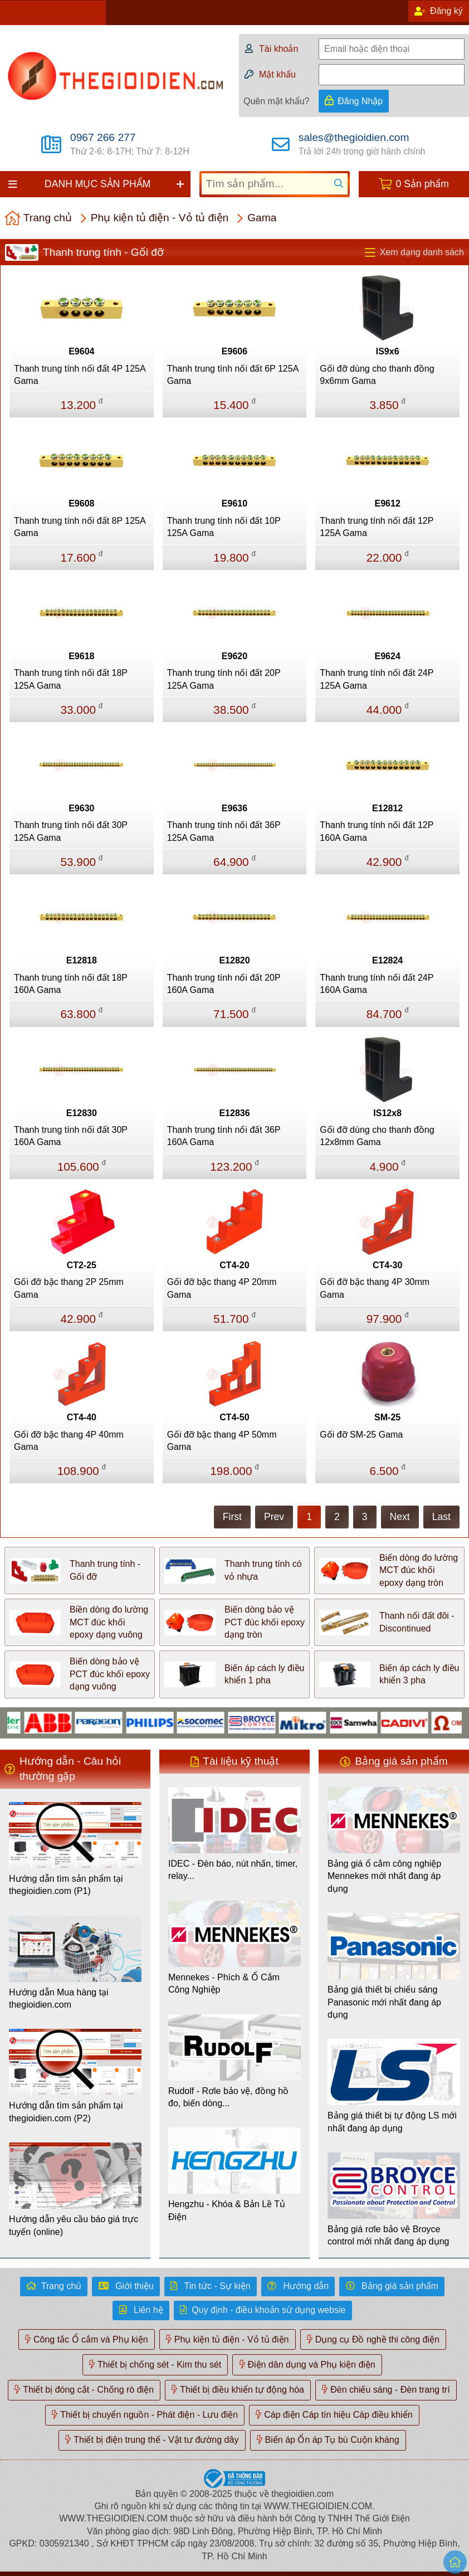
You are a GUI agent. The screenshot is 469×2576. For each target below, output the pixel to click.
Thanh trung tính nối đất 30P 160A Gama (71, 1136)
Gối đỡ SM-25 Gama (361, 1434)
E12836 (234, 1113)
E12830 (81, 1113)
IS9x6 (387, 351)
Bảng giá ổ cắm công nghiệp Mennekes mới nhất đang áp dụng (384, 1876)
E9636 (234, 808)
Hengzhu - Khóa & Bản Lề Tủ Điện (226, 2210)
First (232, 1516)
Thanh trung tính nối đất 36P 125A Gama (224, 831)
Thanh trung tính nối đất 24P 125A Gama (376, 679)
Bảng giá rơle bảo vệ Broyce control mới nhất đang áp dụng (388, 2235)
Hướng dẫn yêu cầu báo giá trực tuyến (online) (73, 2225)
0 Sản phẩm (422, 183)
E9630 (81, 808)
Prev (274, 1516)
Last (441, 1516)
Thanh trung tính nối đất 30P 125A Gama (71, 831)
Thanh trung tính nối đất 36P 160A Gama (224, 1136)
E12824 (387, 960)
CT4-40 (81, 1417)
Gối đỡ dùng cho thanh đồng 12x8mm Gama (377, 1136)
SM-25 (387, 1417)
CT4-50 (234, 1417)
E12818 (81, 960)
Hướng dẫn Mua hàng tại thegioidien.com (59, 1998)
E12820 (234, 960)
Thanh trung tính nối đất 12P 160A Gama (376, 831)
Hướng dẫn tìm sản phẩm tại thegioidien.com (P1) (66, 1885)
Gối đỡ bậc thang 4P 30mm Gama (374, 1288)
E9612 (387, 503)
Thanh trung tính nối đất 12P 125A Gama (376, 527)
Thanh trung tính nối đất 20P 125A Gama (224, 679)
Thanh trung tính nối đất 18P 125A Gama (71, 679)
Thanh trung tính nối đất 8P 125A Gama (79, 527)
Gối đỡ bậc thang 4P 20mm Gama (222, 1288)
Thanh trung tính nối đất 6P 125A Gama (233, 375)
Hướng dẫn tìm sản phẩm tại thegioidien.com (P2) (66, 2111)
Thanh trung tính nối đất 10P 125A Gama (224, 527)
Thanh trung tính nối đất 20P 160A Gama (224, 984)
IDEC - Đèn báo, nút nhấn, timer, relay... (232, 1870)
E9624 (387, 656)
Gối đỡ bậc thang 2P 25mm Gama (69, 1288)
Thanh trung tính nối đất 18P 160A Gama (71, 984)
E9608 (81, 503)
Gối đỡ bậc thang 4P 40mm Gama (69, 1441)
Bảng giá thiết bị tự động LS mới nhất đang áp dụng (392, 2121)
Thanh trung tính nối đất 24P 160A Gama (376, 984)
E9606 (234, 351)
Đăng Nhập (360, 101)
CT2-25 (81, 1265)
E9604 (81, 351)
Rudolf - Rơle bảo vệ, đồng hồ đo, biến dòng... (228, 2097)
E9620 (234, 656)
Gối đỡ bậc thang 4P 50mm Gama (222, 1441)
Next (400, 1516)
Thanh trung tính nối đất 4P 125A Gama (79, 375)
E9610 (234, 503)
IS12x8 (387, 1113)
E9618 (81, 656)
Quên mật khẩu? (276, 101)
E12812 (387, 808)
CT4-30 (387, 1265)
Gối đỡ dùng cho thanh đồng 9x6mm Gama (377, 375)
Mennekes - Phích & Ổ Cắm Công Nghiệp (224, 1983)
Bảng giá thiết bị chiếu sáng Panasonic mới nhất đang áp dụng (384, 2002)
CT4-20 (234, 1265)
